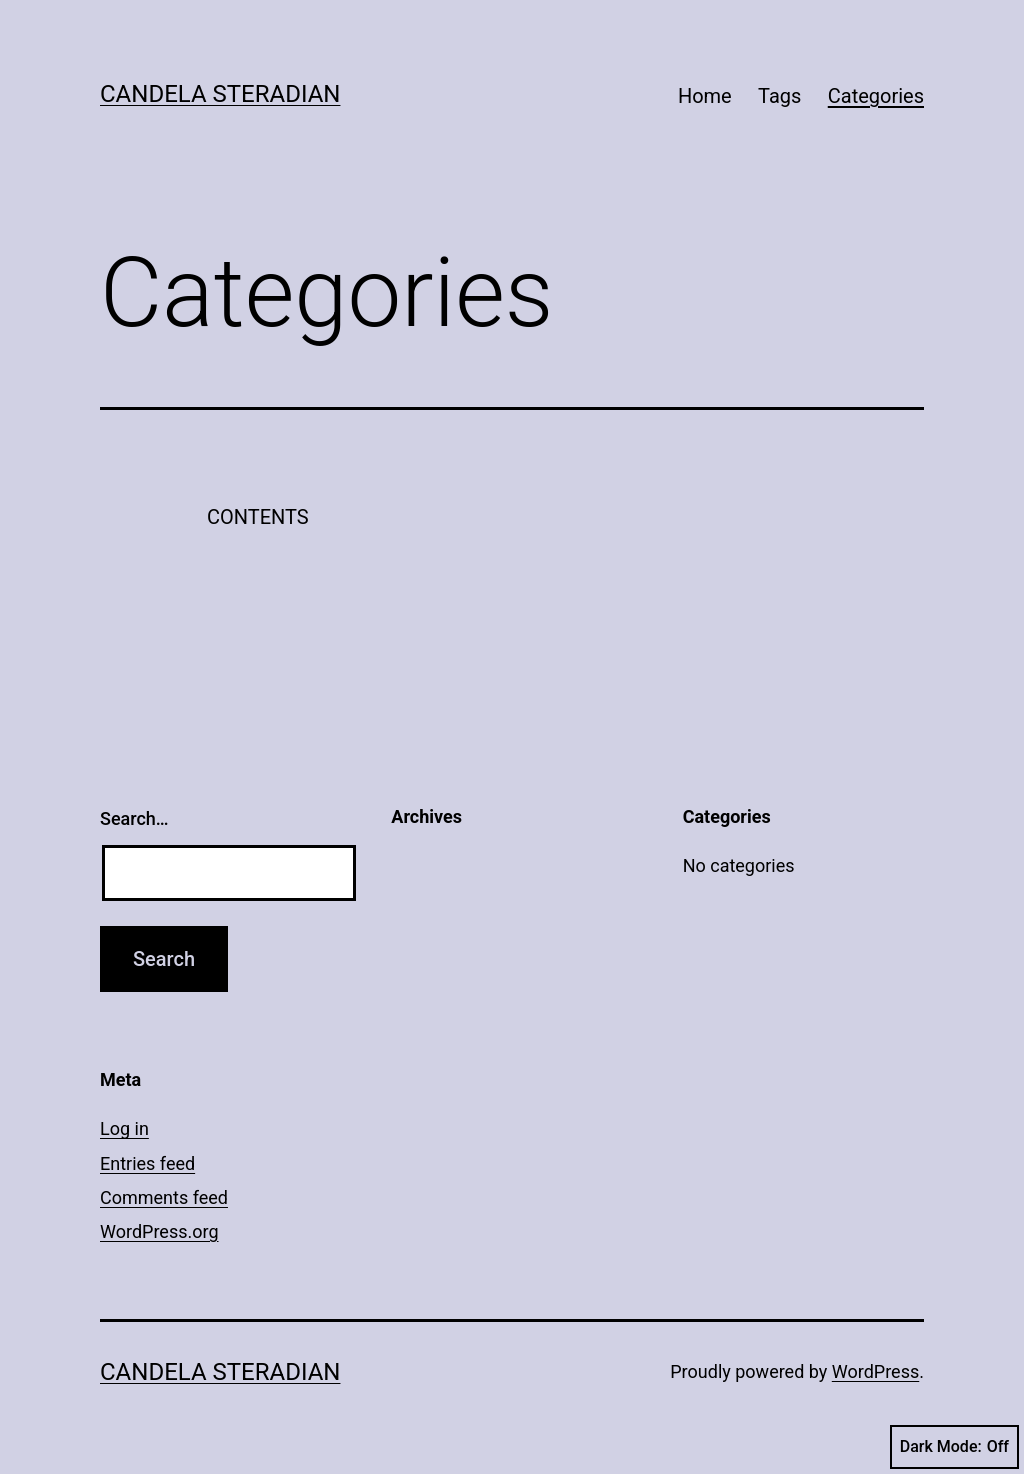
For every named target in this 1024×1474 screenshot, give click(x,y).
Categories (876, 96)
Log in (124, 1128)
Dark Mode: (954, 1447)
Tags (779, 96)
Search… (134, 818)
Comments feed (164, 1197)
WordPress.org (159, 1231)
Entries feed (147, 1163)
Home (705, 96)
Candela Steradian (220, 94)
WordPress (875, 1371)
